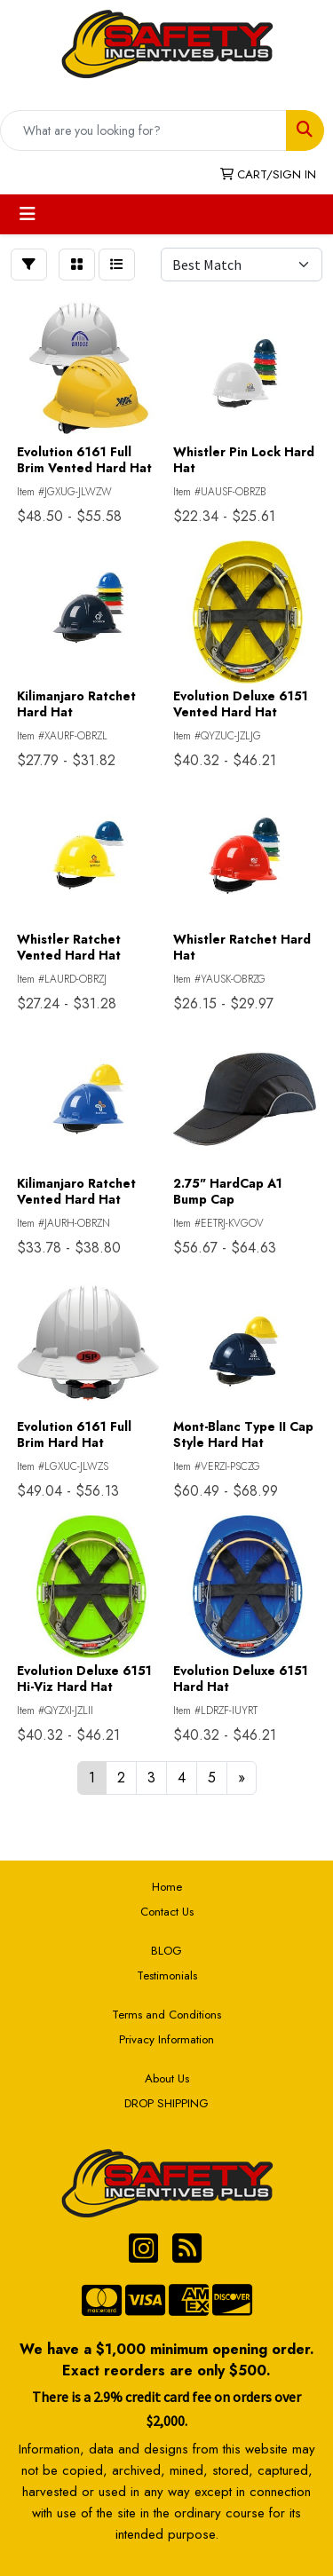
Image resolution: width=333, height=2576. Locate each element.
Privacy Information (166, 2039)
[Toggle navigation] (27, 214)
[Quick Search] (143, 130)
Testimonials (167, 1975)
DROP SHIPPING (166, 2103)
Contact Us (167, 1911)
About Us (167, 2078)
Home (167, 1886)
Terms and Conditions (166, 2014)
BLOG (166, 1950)
